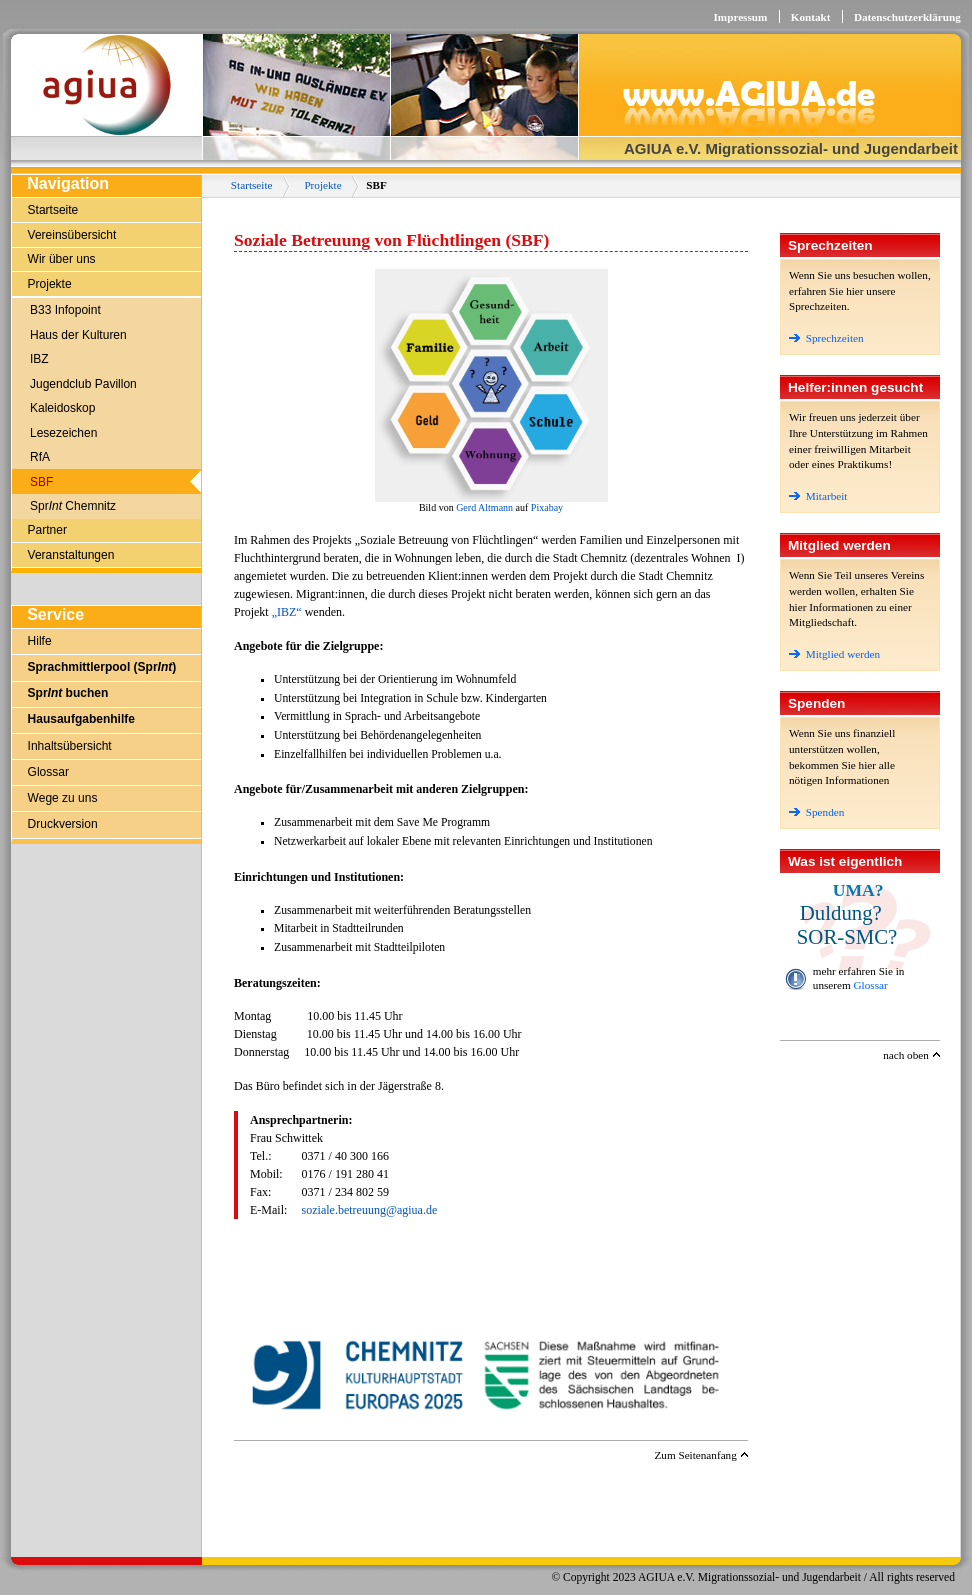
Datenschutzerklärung (907, 17)
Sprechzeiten (826, 338)
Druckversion (63, 824)
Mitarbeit (818, 496)
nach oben (906, 1055)
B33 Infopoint (65, 310)
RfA (40, 457)
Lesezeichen (63, 433)
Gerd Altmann (484, 507)
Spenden (816, 812)
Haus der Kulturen (78, 335)
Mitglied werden (834, 654)
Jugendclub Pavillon (83, 384)
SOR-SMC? (847, 936)
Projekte (50, 284)
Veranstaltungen (71, 555)
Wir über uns (62, 259)
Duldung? (841, 912)
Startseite (53, 210)
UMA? (858, 890)
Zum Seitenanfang (695, 1455)
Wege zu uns (63, 798)
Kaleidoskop (62, 408)
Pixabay (547, 507)
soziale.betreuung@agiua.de (370, 1210)
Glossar (48, 772)
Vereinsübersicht (72, 235)
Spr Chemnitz (73, 506)
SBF (41, 482)
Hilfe (40, 641)
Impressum (740, 17)
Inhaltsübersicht (70, 746)
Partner (47, 530)
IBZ (39, 359)
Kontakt (811, 17)
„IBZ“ (287, 612)
